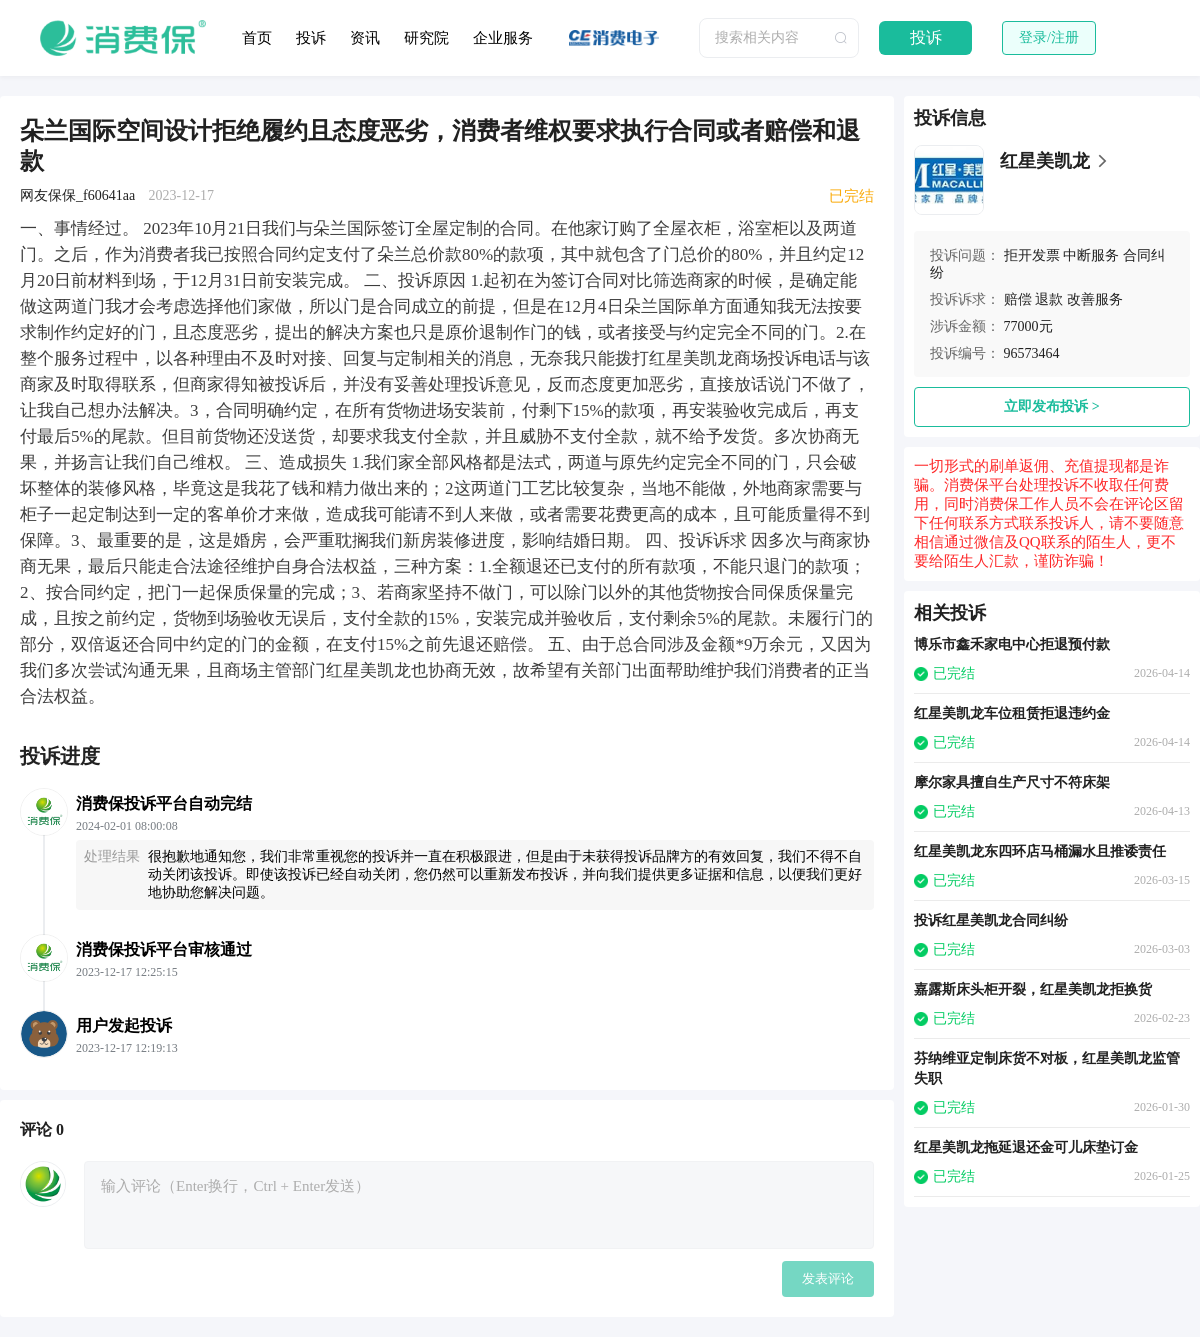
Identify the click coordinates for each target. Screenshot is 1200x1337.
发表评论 (828, 1278)
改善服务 (1095, 299)
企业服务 (503, 38)
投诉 (311, 38)
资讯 (365, 38)
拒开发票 (1032, 255)
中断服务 (1091, 255)
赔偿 (1018, 299)
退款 (1049, 299)
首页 (257, 38)
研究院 (426, 38)
